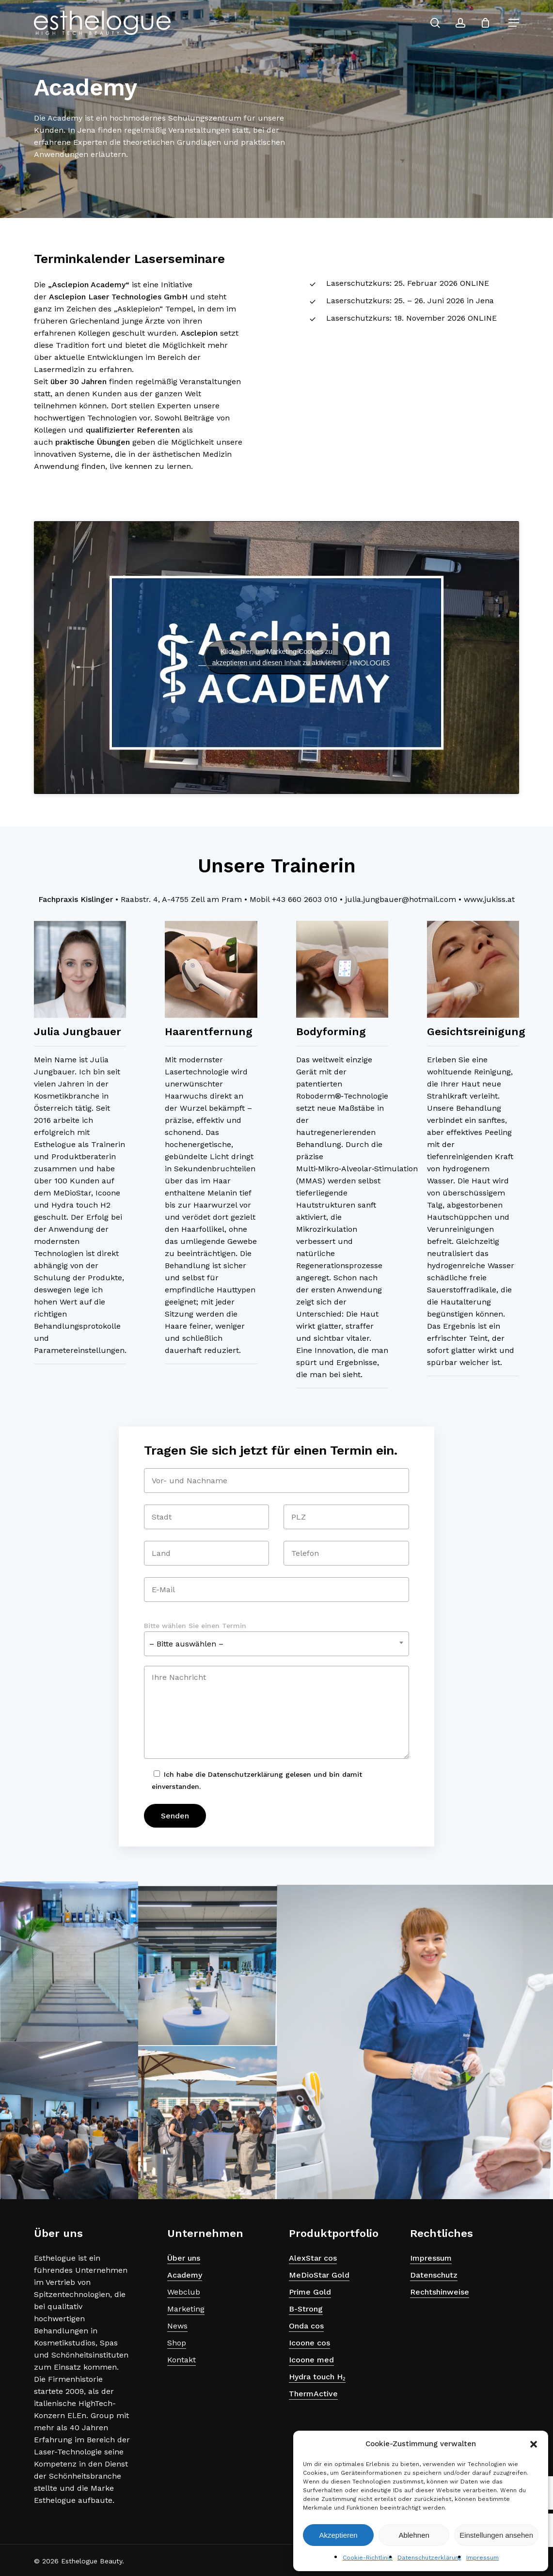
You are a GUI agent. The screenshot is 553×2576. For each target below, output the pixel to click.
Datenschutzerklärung (429, 2557)
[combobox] (276, 1643)
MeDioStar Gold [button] (319, 2275)
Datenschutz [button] (434, 2275)
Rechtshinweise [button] (439, 2292)
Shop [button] (176, 2342)
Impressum (482, 2557)
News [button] (177, 2325)
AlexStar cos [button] (313, 2258)
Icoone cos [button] (309, 2342)
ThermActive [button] (313, 2393)
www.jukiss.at (489, 899)
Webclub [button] (183, 2292)
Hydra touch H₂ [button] (317, 2376)
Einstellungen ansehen (496, 2535)
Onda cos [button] (306, 2325)
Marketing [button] (186, 2308)
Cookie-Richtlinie (368, 2557)
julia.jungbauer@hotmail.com (400, 899)
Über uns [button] (183, 2258)
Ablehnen (413, 2535)
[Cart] (489, 22)
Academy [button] (184, 2275)
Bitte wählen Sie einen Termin (195, 1625)
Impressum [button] (431, 2258)
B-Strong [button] (306, 2308)
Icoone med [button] (311, 2359)
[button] (533, 2444)
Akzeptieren (338, 2535)
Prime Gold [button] (310, 2292)
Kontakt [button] (181, 2359)
